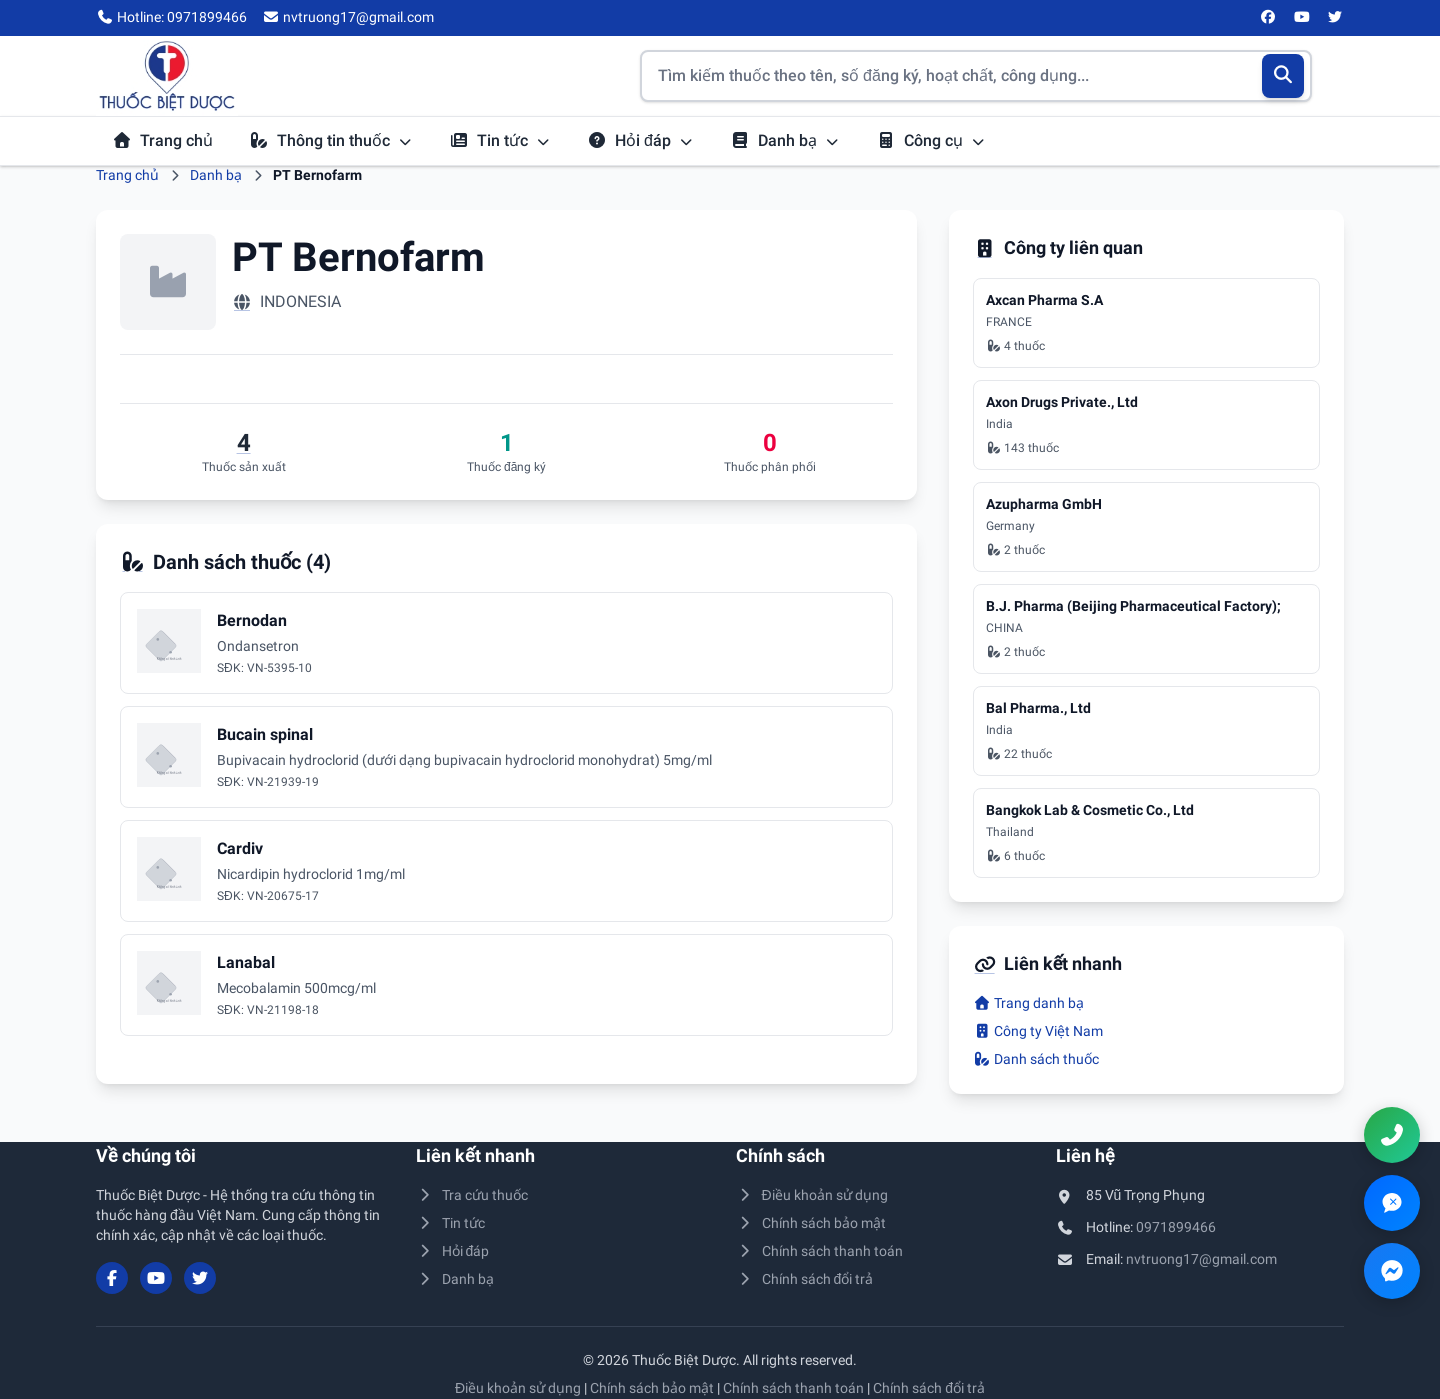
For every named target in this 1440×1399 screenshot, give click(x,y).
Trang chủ (162, 140)
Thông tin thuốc (331, 140)
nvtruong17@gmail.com (1201, 1259)
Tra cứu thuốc (472, 1195)
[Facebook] (1269, 18)
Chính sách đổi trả (804, 1279)
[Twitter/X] (1336, 18)
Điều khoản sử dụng (812, 1195)
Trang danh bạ (1028, 1003)
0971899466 (1176, 1227)
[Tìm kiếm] (1283, 76)
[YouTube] (1302, 18)
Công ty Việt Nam (1038, 1031)
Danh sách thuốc (1036, 1059)
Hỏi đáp (640, 140)
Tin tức (500, 140)
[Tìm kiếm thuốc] (976, 76)
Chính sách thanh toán (819, 1251)
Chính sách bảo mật (811, 1223)
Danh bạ (785, 140)
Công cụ (931, 140)
